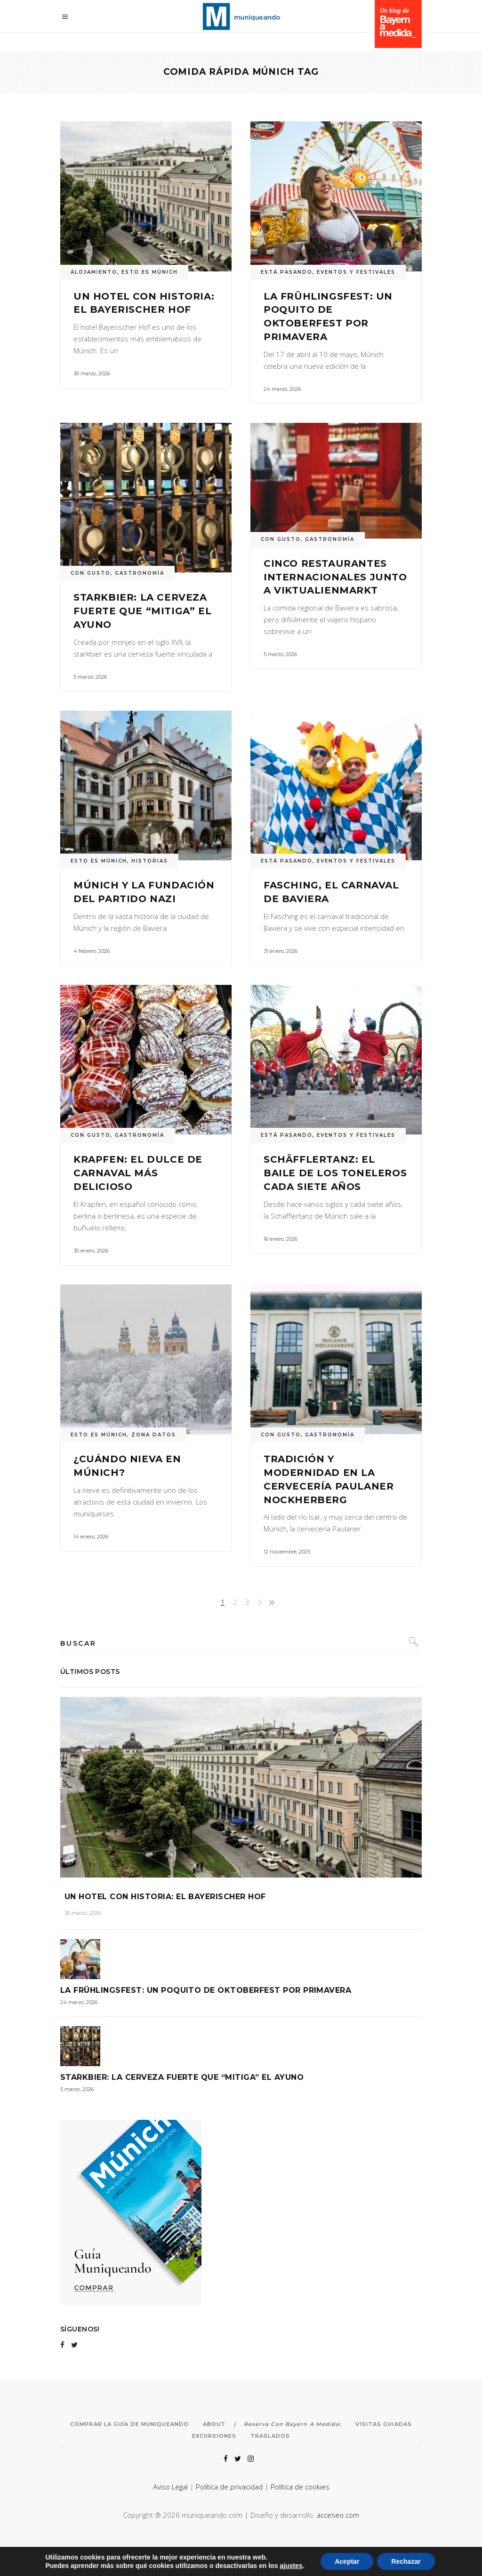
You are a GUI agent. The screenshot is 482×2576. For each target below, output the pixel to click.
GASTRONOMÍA (139, 573)
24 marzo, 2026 (282, 389)
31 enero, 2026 (280, 951)
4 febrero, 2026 (91, 951)
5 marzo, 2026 (90, 677)
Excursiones (214, 2436)
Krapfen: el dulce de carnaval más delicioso (137, 1173)
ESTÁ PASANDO (287, 272)
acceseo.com (338, 2515)
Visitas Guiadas (383, 2424)
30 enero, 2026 (90, 1250)
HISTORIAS (149, 861)
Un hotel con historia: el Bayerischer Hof (165, 1896)
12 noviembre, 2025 (287, 1551)
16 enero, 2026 (280, 1239)
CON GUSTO (91, 573)
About (214, 2424)
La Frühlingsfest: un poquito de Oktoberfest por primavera (205, 1990)
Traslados (270, 2436)
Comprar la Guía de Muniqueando (129, 2424)
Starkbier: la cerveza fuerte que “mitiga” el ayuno (142, 611)
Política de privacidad (229, 2486)
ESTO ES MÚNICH (149, 272)
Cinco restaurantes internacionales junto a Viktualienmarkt (335, 577)
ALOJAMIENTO (94, 272)
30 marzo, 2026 (91, 373)
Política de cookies (300, 2486)
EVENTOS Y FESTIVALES (356, 272)
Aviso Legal (170, 2486)
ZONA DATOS (153, 1435)
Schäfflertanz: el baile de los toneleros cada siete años (335, 1173)
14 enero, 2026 (90, 1536)
